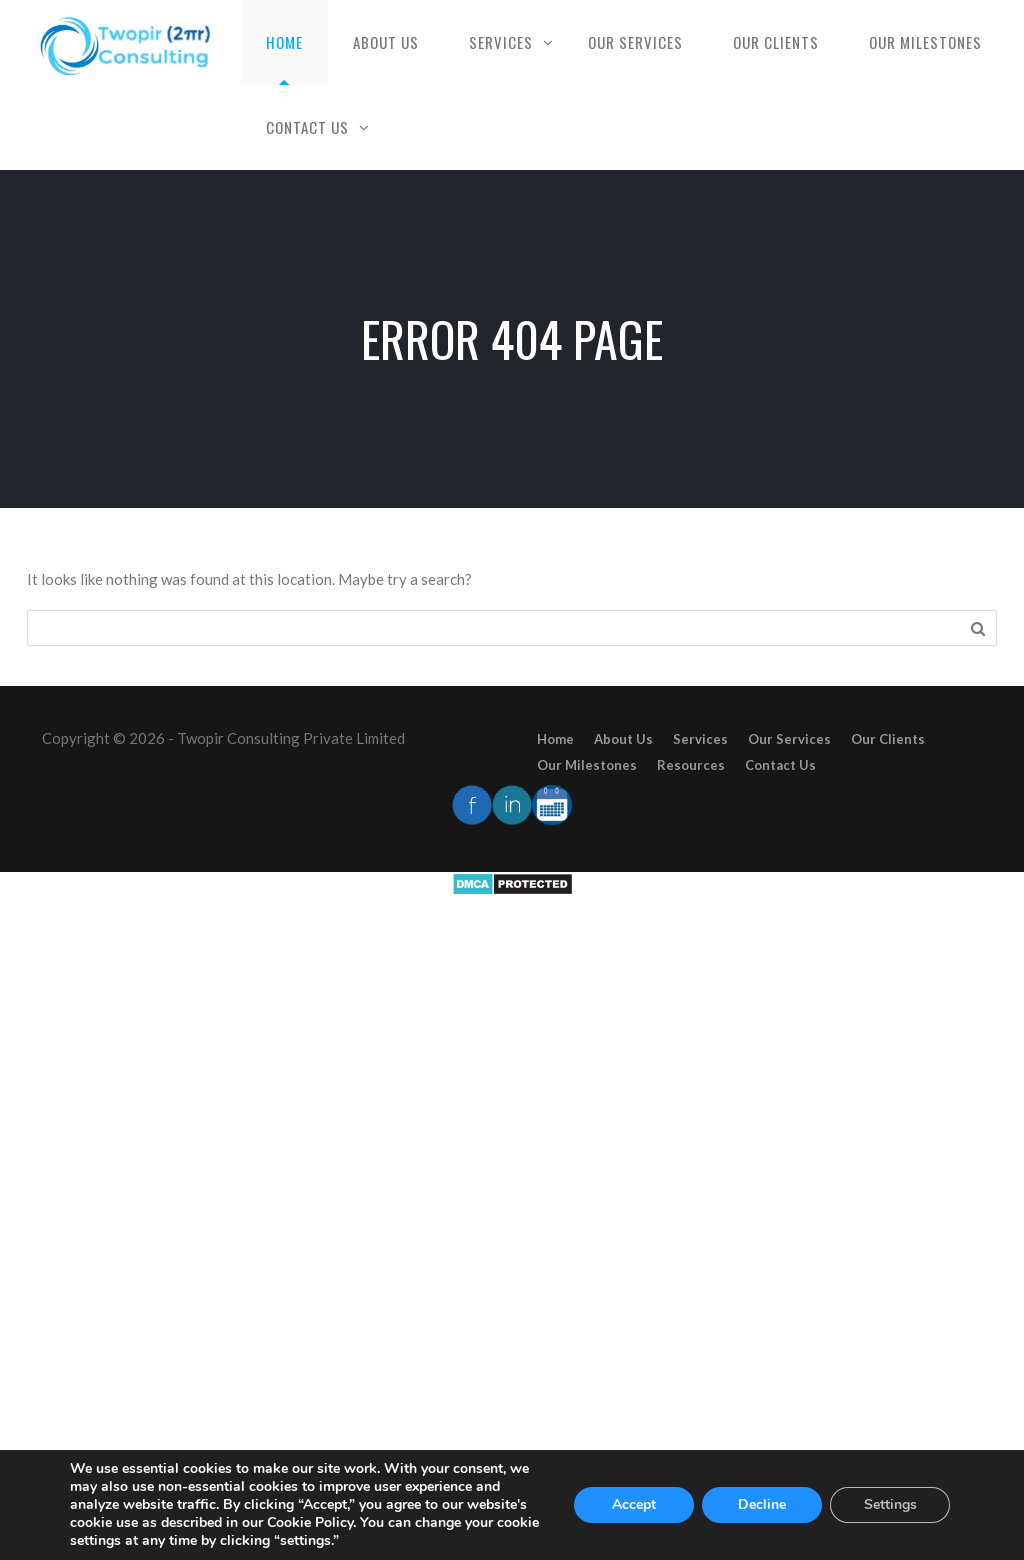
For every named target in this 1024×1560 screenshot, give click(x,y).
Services (501, 42)
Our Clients (776, 42)
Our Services (635, 42)
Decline (762, 1504)
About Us (386, 42)
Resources (691, 765)
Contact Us (307, 127)
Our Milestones (925, 42)
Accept (634, 1504)
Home (284, 42)
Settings (890, 1504)
